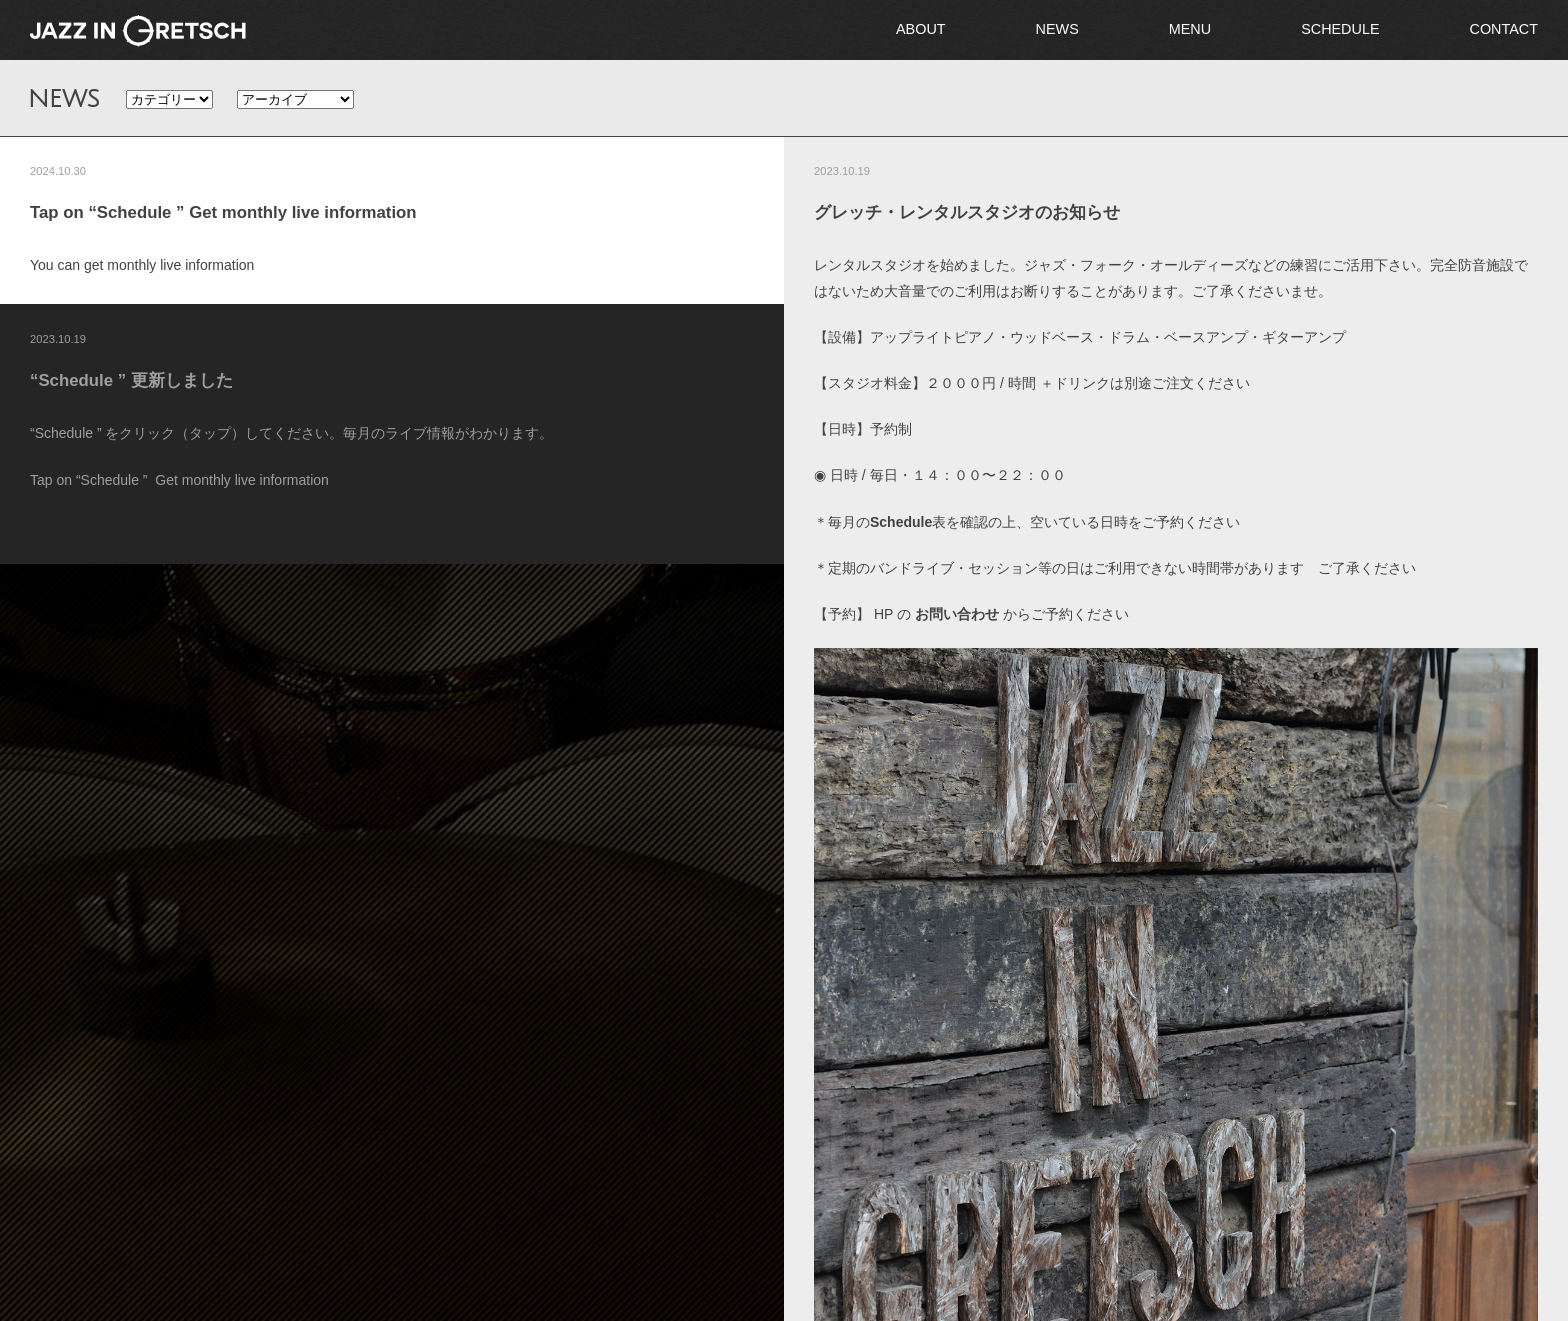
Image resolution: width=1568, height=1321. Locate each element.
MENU (1190, 29)
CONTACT (1504, 29)
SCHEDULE (1340, 29)
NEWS (1057, 29)
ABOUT (921, 29)
